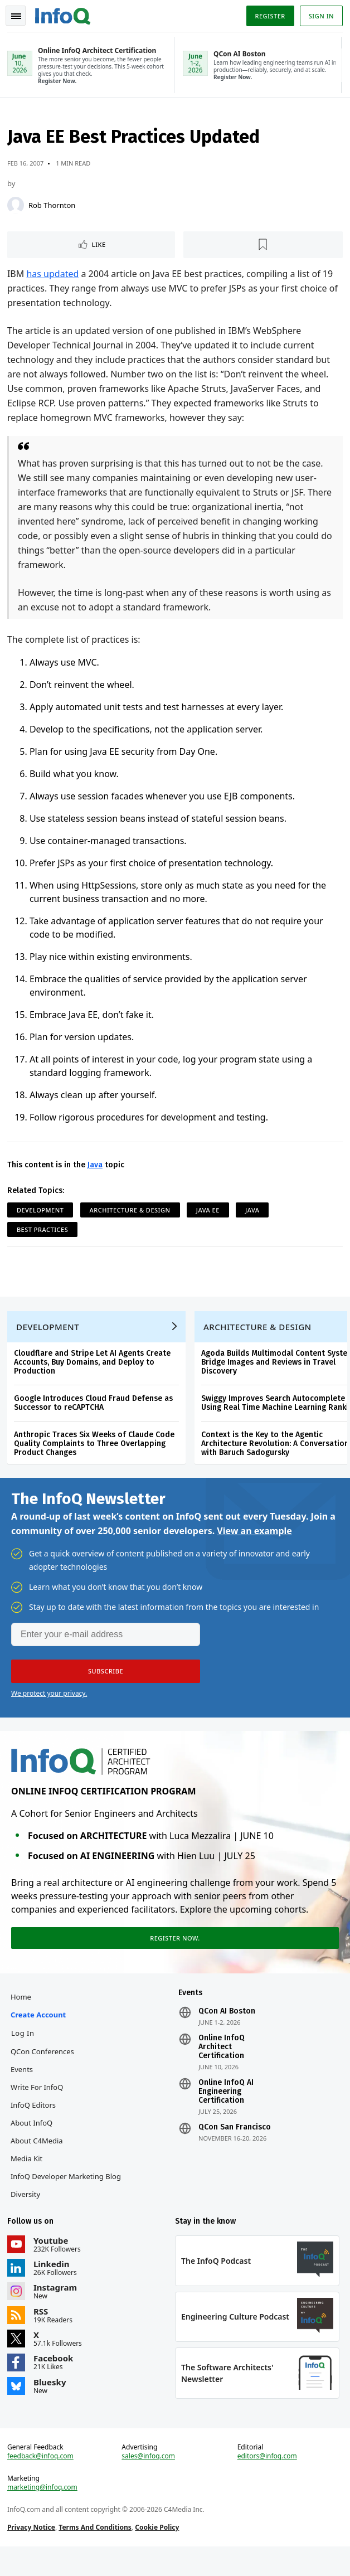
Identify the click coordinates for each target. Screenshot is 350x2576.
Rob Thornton (53, 208)
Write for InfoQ (38, 2106)
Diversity (27, 2213)
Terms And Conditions (96, 2553)
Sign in (319, 16)
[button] (105, 1685)
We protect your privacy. (49, 1707)
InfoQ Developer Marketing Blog (67, 2195)
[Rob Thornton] (17, 208)
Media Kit (28, 2177)
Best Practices (44, 1233)
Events (23, 2088)
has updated (54, 277)
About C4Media (38, 2160)
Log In (24, 2052)
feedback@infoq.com (42, 2482)
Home (22, 2016)
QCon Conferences (44, 2070)
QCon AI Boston (226, 2030)
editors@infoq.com (266, 2482)
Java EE (209, 1213)
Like (100, 248)
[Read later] (263, 248)
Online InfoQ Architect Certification (221, 2066)
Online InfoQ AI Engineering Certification (226, 2110)
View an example (254, 1545)
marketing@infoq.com (44, 2513)
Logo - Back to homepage (65, 14)
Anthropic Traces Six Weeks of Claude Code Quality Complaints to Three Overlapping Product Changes (96, 1453)
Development (42, 1213)
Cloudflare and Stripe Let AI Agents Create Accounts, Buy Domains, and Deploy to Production (94, 1372)
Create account (39, 2034)
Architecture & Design (131, 1213)
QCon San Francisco (234, 2146)
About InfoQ (33, 2142)
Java (96, 1168)
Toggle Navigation (16, 16)
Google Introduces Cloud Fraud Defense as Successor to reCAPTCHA (95, 1413)
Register (268, 16)
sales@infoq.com (149, 2482)
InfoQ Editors (34, 2124)
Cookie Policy (159, 2553)
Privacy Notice (33, 2553)
